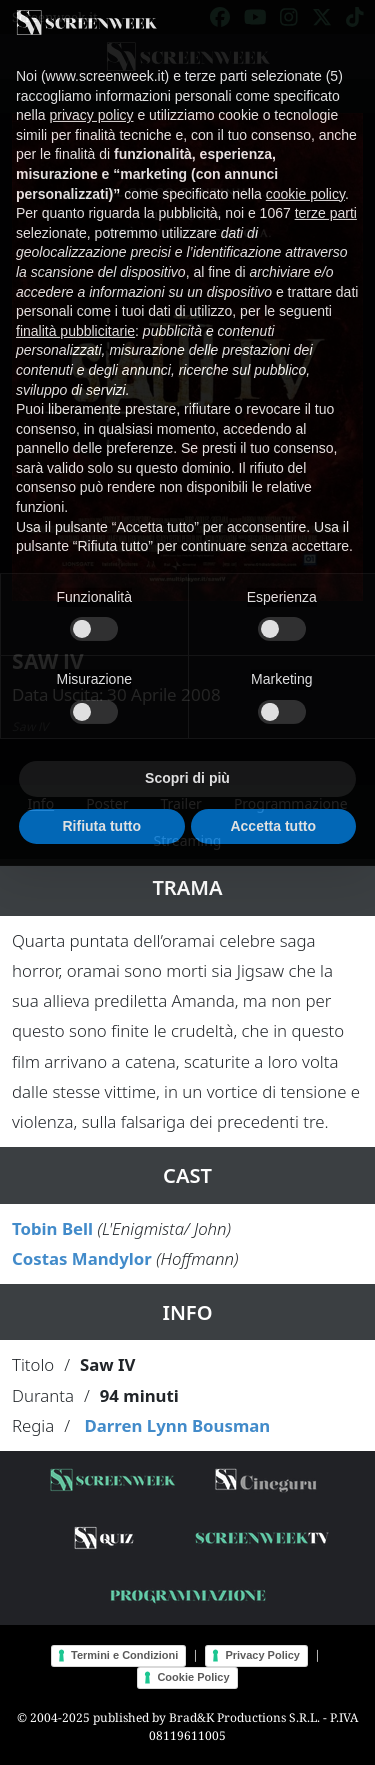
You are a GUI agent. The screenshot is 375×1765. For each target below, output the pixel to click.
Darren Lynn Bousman (177, 1425)
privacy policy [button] (91, 97)
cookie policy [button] (305, 175)
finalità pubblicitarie (75, 313)
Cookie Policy (193, 1677)
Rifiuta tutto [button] (101, 807)
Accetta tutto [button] (273, 807)
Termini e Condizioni (124, 1655)
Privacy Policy (262, 1655)
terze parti (326, 195)
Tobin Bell (52, 1228)
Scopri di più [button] (187, 760)
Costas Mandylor (82, 1258)
